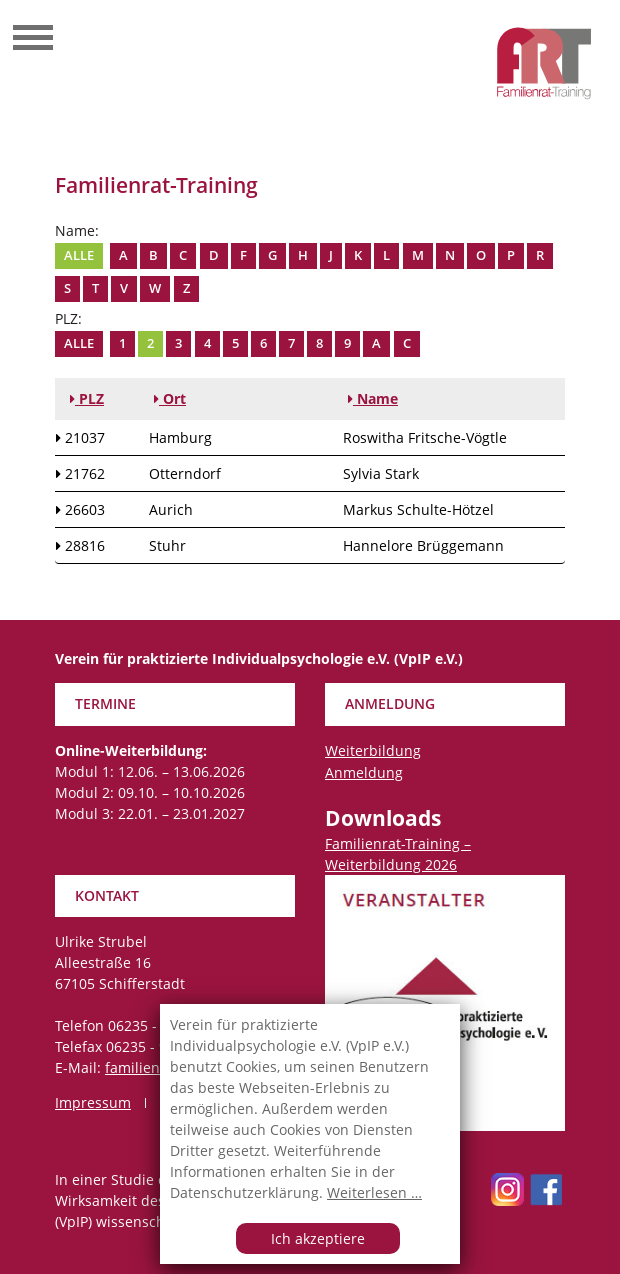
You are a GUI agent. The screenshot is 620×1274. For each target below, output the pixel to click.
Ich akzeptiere (318, 1238)
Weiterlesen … (374, 1192)
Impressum (93, 1102)
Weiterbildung (373, 750)
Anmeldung (364, 772)
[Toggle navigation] (33, 40)
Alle (79, 255)
